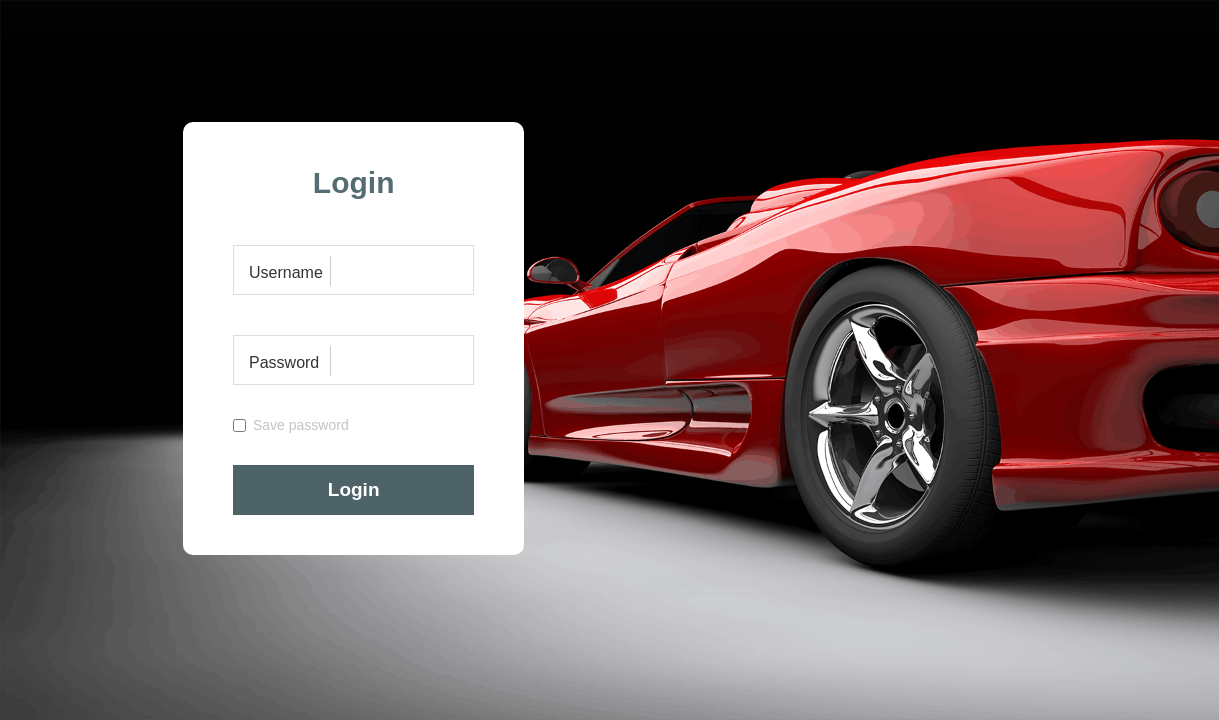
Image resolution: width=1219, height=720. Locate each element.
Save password (291, 425)
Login (354, 489)
